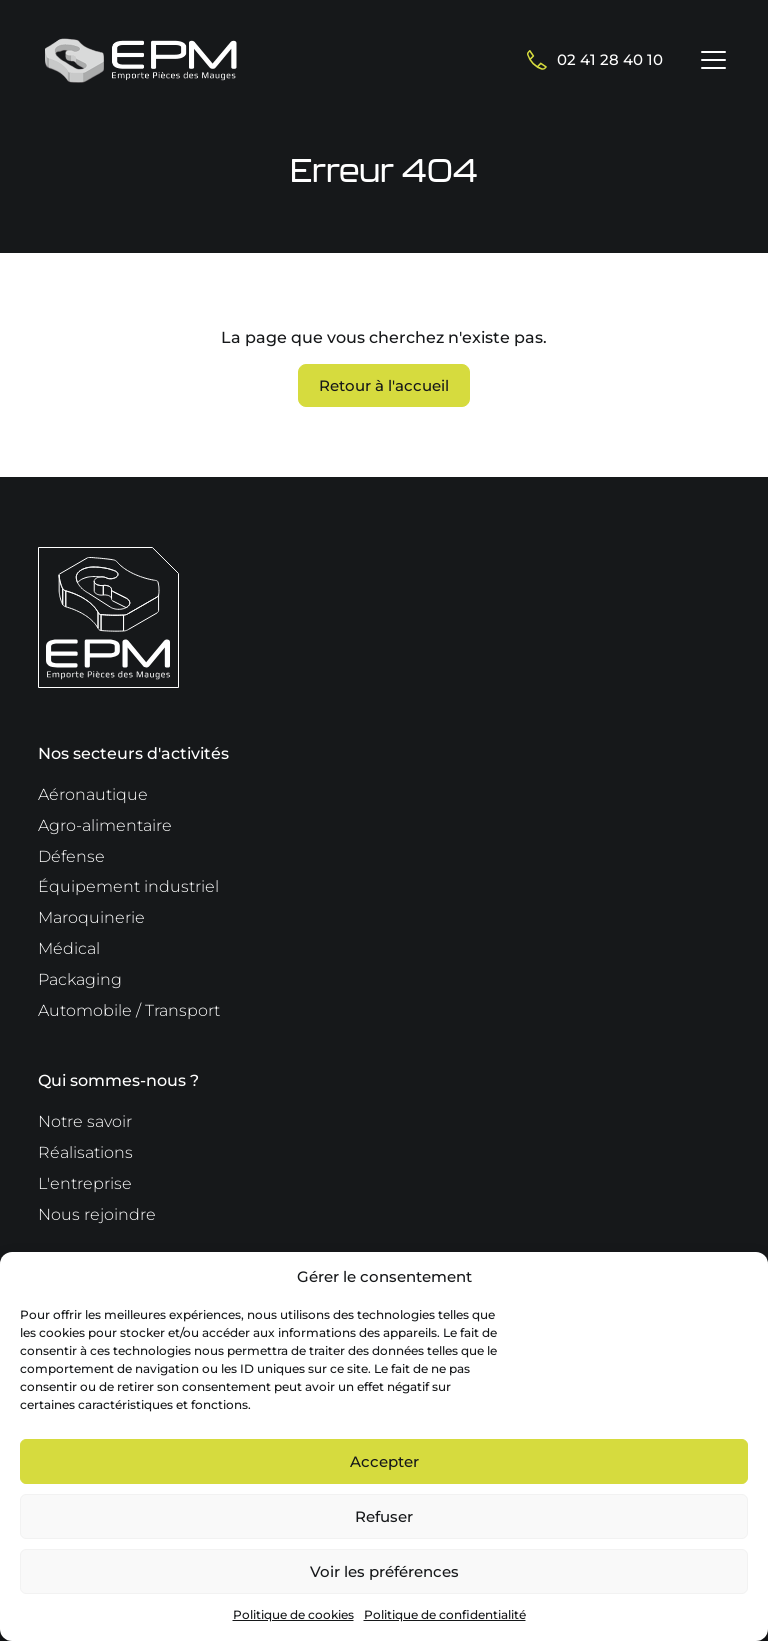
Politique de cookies (293, 1614)
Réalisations (85, 1152)
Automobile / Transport (129, 1010)
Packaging (80, 979)
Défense (71, 856)
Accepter (384, 1461)
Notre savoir (85, 1121)
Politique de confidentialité (445, 1614)
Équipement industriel (128, 886)
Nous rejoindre (97, 1214)
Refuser (384, 1516)
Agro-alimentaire (105, 825)
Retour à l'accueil (384, 385)
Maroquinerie (91, 917)
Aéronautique (93, 794)
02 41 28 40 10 (595, 60)
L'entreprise (85, 1183)
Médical (69, 948)
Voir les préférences (384, 1571)
